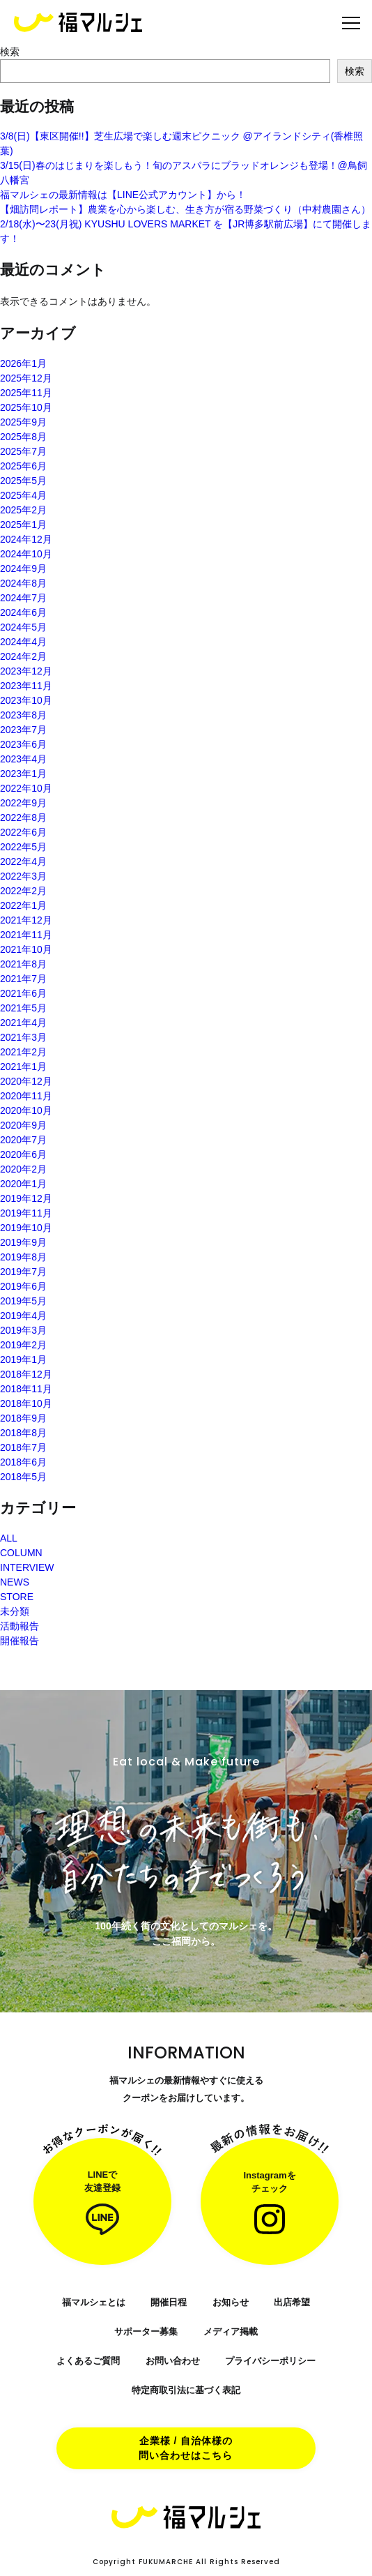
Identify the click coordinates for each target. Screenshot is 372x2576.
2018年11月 (26, 1388)
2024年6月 (23, 612)
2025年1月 (23, 524)
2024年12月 (26, 539)
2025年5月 (23, 480)
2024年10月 (26, 553)
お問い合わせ (173, 2361)
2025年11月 (26, 392)
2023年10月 (26, 700)
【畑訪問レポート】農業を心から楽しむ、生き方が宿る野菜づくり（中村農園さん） (185, 209)
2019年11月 (26, 1213)
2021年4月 (23, 1022)
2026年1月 (23, 363)
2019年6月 (23, 1286)
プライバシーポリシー (270, 2361)
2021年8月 (23, 964)
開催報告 (19, 1640)
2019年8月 (23, 1257)
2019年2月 (23, 1344)
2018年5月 (23, 1476)
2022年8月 (23, 817)
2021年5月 (23, 1008)
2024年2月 (23, 656)
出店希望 (292, 2302)
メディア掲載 (230, 2331)
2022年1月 (23, 905)
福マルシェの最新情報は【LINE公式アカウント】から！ (123, 194)
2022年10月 (26, 788)
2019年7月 (23, 1271)
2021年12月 (26, 920)
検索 (10, 51)
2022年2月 (23, 890)
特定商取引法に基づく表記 (186, 2390)
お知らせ (230, 2302)
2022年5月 (23, 846)
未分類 (14, 1611)
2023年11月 (26, 685)
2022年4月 (23, 861)
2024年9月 (23, 568)
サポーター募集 (146, 2331)
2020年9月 (23, 1125)
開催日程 (168, 2302)
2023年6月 (23, 744)
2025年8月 (23, 436)
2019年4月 (23, 1315)
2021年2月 (23, 1051)
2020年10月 (26, 1110)
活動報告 (19, 1626)
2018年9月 (23, 1418)
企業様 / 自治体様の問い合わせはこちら (186, 2448)
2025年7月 (23, 451)
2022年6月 (23, 832)
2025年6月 (23, 466)
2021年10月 (26, 949)
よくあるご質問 (88, 2361)
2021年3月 (23, 1037)
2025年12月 (26, 378)
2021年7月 (23, 978)
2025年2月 (23, 509)
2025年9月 (23, 422)
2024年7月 (23, 597)
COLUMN (21, 1552)
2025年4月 (23, 495)
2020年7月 (23, 1139)
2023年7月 (23, 729)
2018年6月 (23, 1462)
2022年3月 (23, 876)
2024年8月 (23, 583)
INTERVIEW (27, 1567)
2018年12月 (26, 1374)
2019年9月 (23, 1242)
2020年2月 (23, 1169)
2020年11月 (26, 1095)
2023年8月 (23, 715)
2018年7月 (23, 1447)
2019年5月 (23, 1300)
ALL (8, 1538)
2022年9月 (23, 802)
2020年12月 (26, 1081)
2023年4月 (23, 758)
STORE (16, 1596)
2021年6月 (23, 993)
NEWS (14, 1582)
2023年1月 (23, 773)
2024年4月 (23, 641)
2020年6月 (23, 1154)
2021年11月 (26, 934)
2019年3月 (23, 1330)
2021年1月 (23, 1066)
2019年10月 (26, 1227)
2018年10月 (26, 1403)
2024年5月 (23, 627)
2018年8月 (23, 1432)
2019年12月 (26, 1198)
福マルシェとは (93, 2302)
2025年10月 (26, 407)
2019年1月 (23, 1359)
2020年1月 (23, 1183)
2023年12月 (26, 671)
